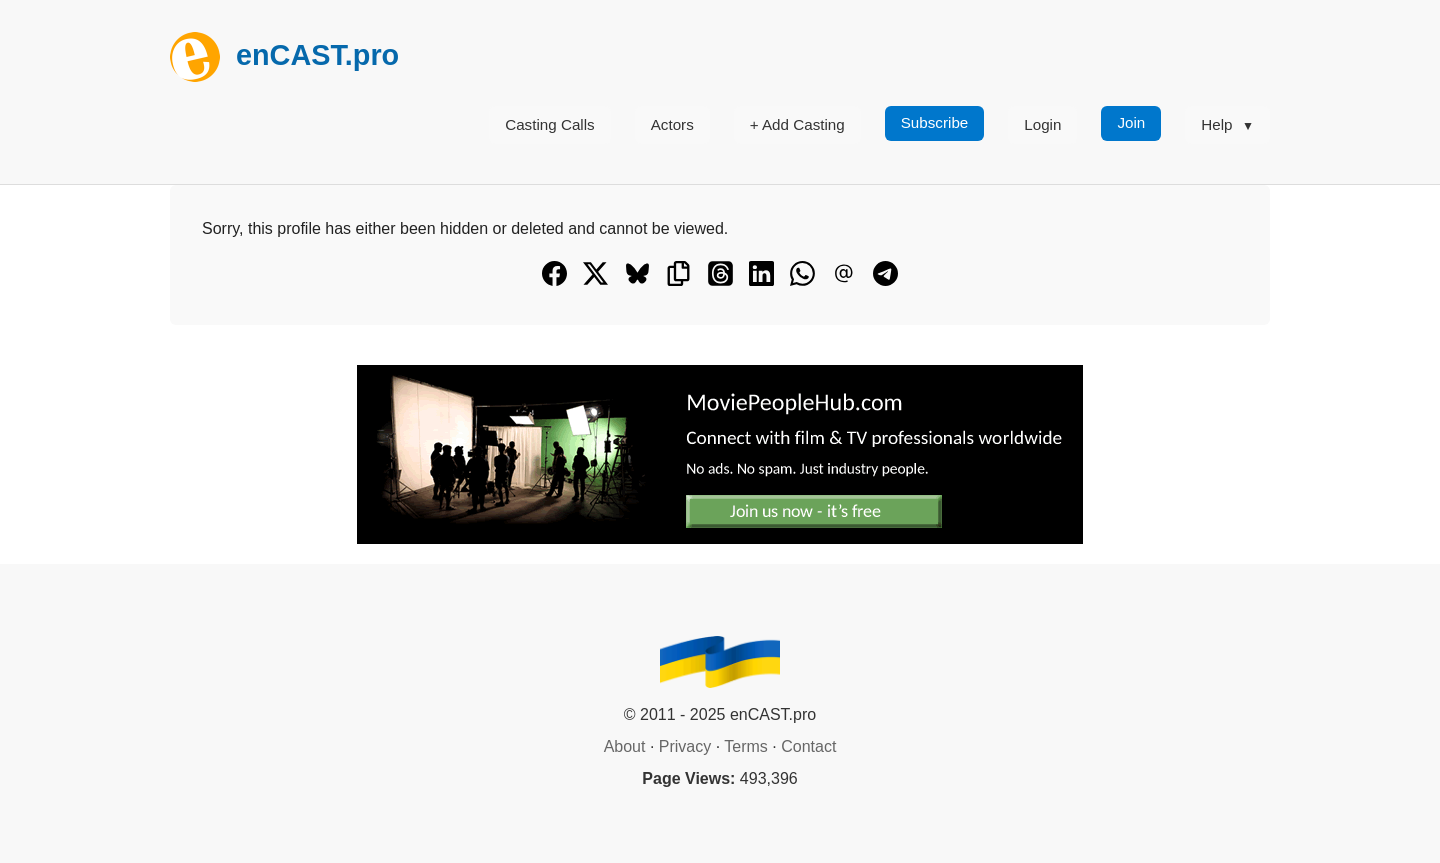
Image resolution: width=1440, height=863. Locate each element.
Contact (808, 746)
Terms (746, 746)
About (625, 746)
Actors (672, 124)
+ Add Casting (797, 124)
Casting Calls (549, 124)
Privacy (685, 746)
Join (1131, 122)
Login (1042, 124)
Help (1216, 124)
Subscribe (935, 122)
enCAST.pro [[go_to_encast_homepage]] (284, 55)
